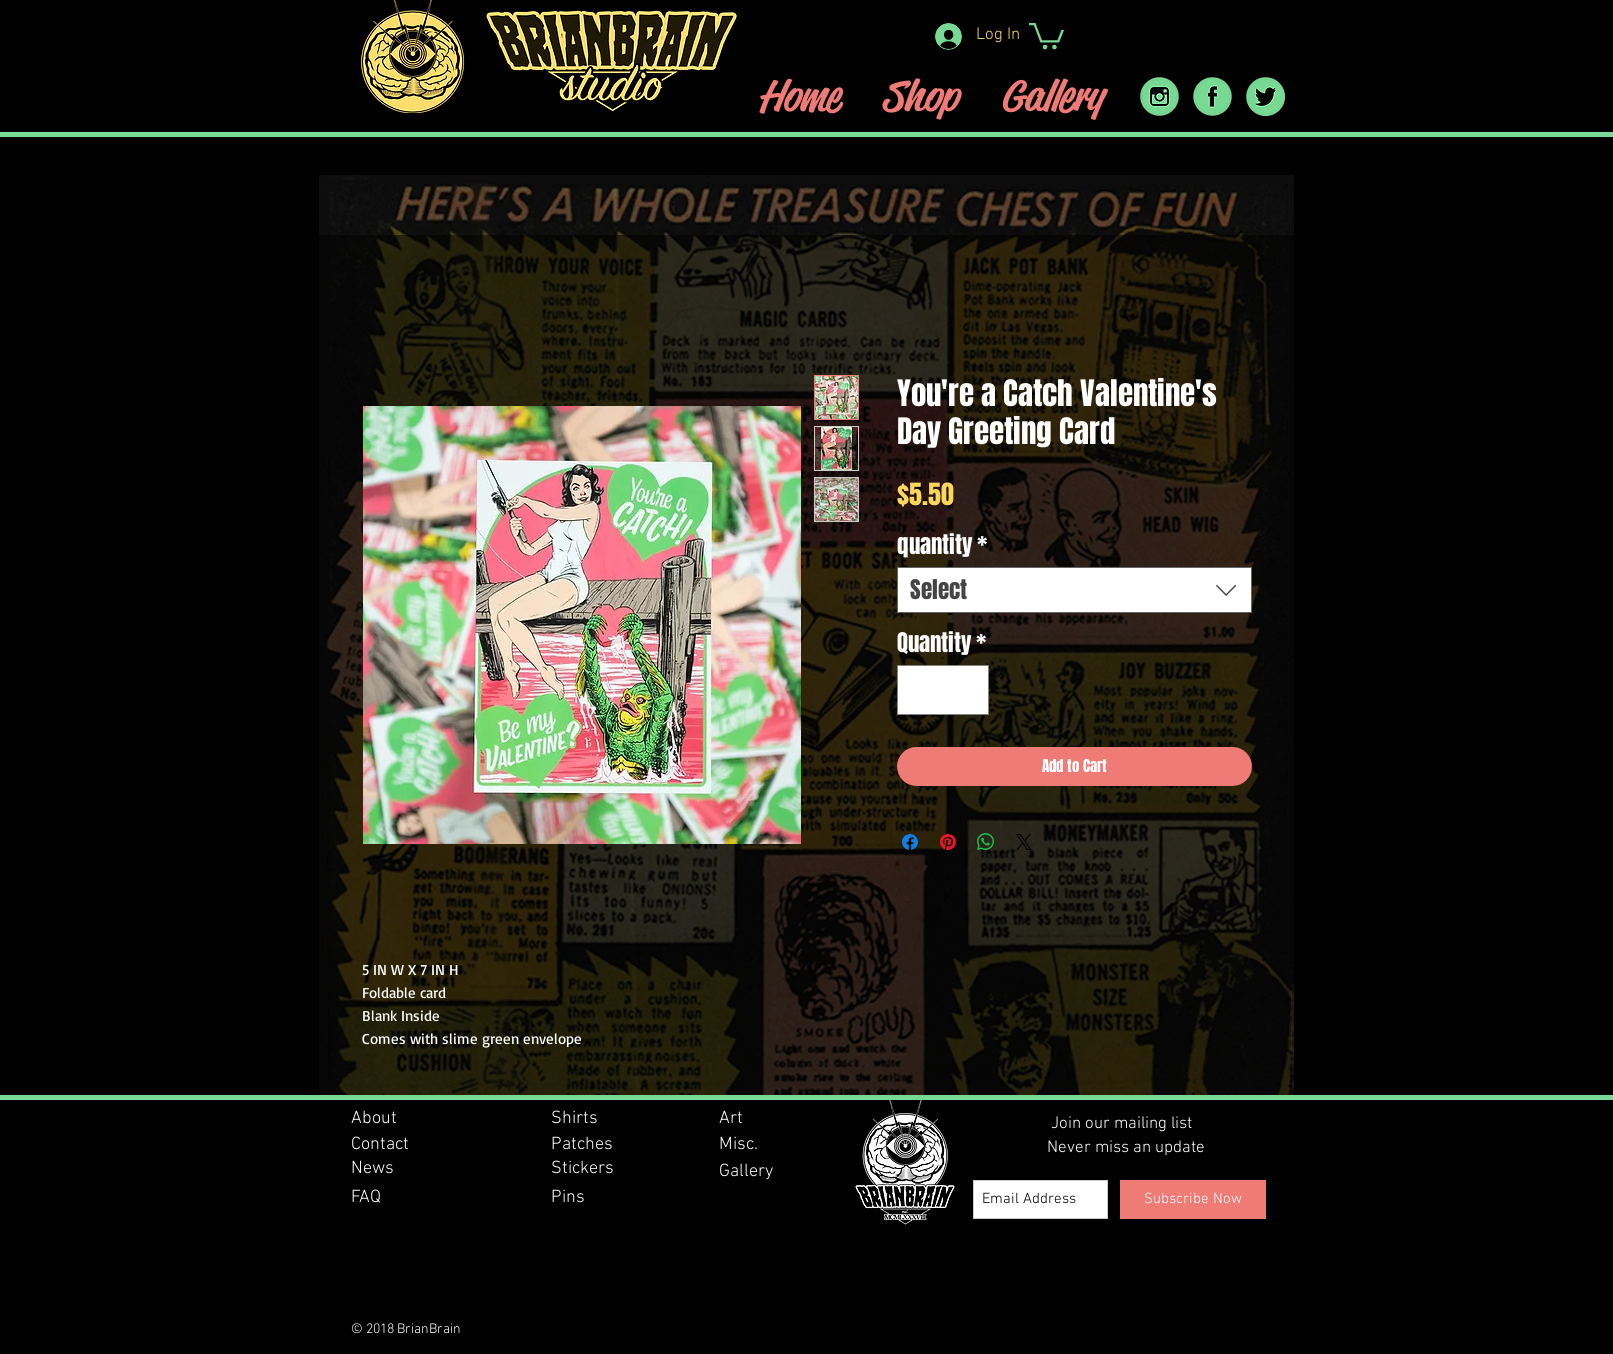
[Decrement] (919, 690)
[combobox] (1074, 590)
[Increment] (966, 690)
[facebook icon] (1212, 96)
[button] (1046, 34)
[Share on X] (1024, 842)
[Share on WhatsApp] (986, 842)
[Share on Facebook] (910, 842)
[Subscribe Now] (1193, 1199)
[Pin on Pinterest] (948, 842)
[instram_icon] (1159, 96)
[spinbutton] (942, 690)
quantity (942, 545)
